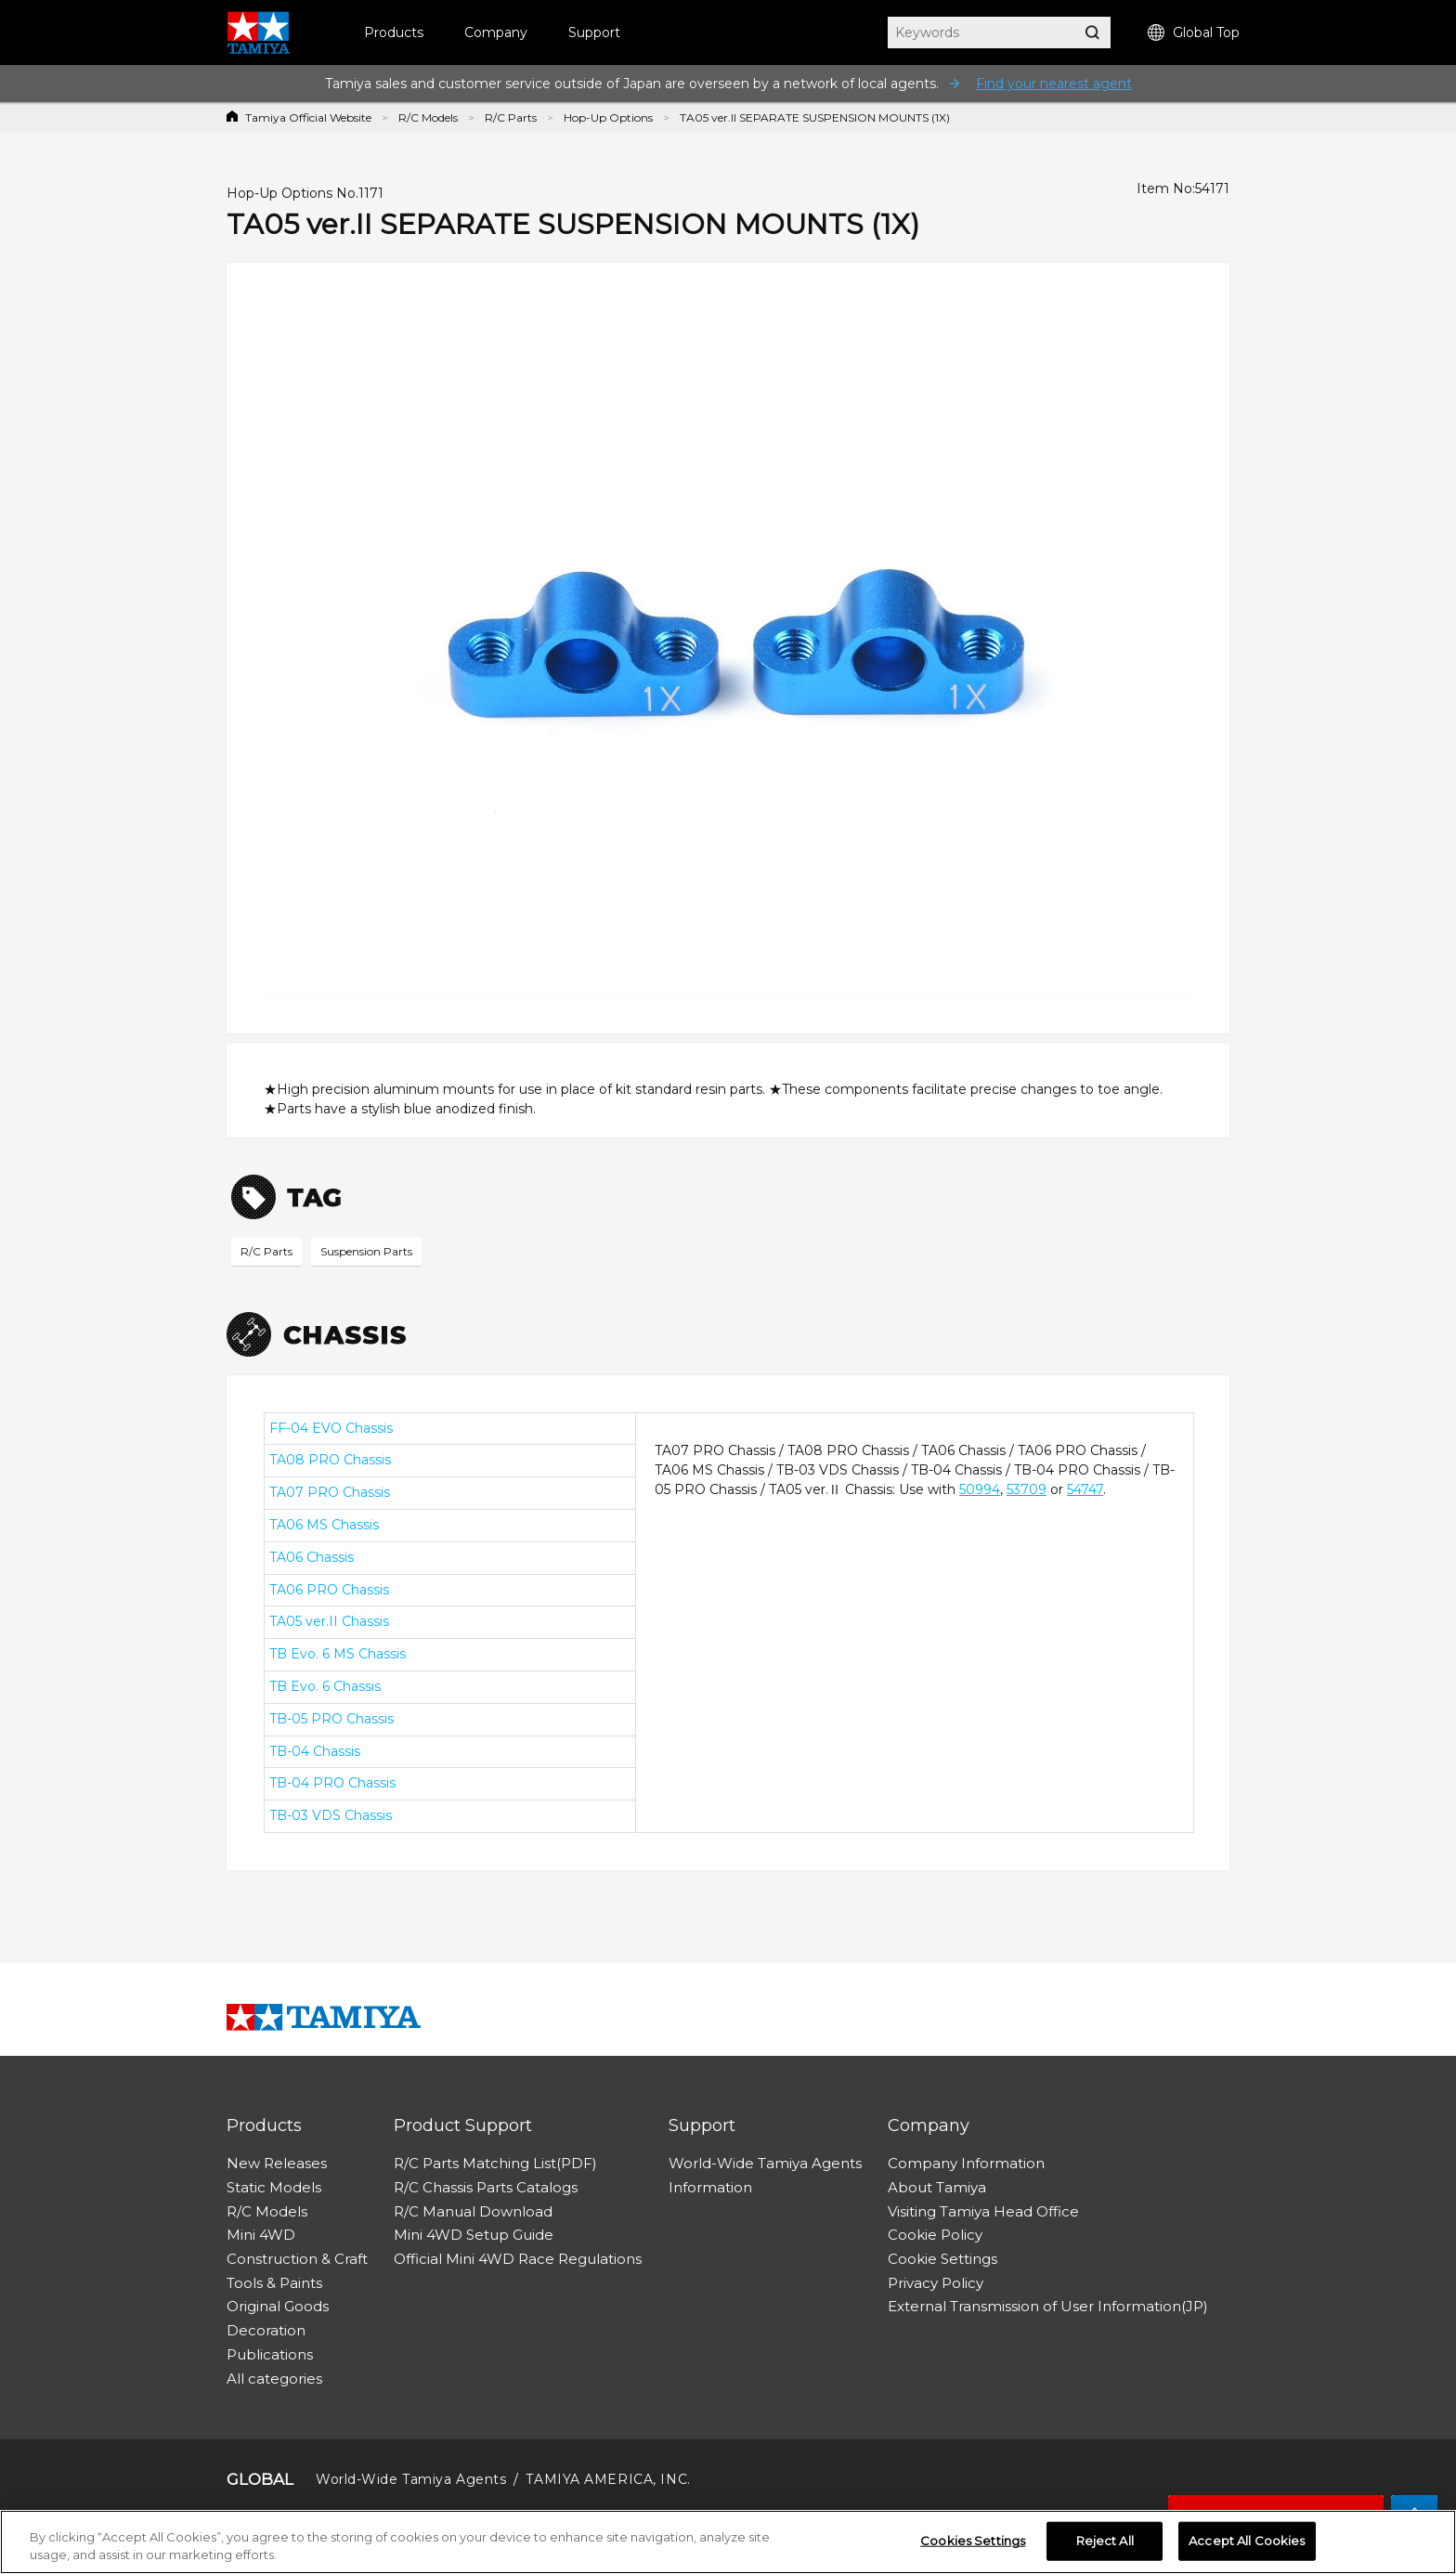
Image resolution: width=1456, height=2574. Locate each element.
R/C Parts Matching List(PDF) (495, 2163)
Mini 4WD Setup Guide (473, 2234)
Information (710, 2187)
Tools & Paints (274, 2283)
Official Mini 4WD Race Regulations (518, 2259)
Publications (270, 2354)
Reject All (1105, 2547)
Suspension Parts (366, 1251)
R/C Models (428, 117)
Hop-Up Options (608, 117)
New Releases (277, 2163)
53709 (1026, 1489)
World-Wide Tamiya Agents (765, 2163)
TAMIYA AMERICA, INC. (608, 2479)
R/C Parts (511, 117)
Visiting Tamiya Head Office (983, 2211)
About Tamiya (937, 2187)
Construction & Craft (297, 2259)
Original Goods (278, 2306)
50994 (979, 1489)
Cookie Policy (935, 2234)
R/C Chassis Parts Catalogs (486, 2187)
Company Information (966, 2163)
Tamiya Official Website (308, 117)
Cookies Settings (972, 2547)
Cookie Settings (942, 2259)
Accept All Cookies (1247, 2547)
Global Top (1194, 33)
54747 (1085, 1489)
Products (393, 32)
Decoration (266, 2330)
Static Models (274, 2187)
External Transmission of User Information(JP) (1048, 2306)
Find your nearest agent (1054, 83)
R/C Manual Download (473, 2211)
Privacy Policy (935, 2283)
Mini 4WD (261, 2234)
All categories (274, 2378)
